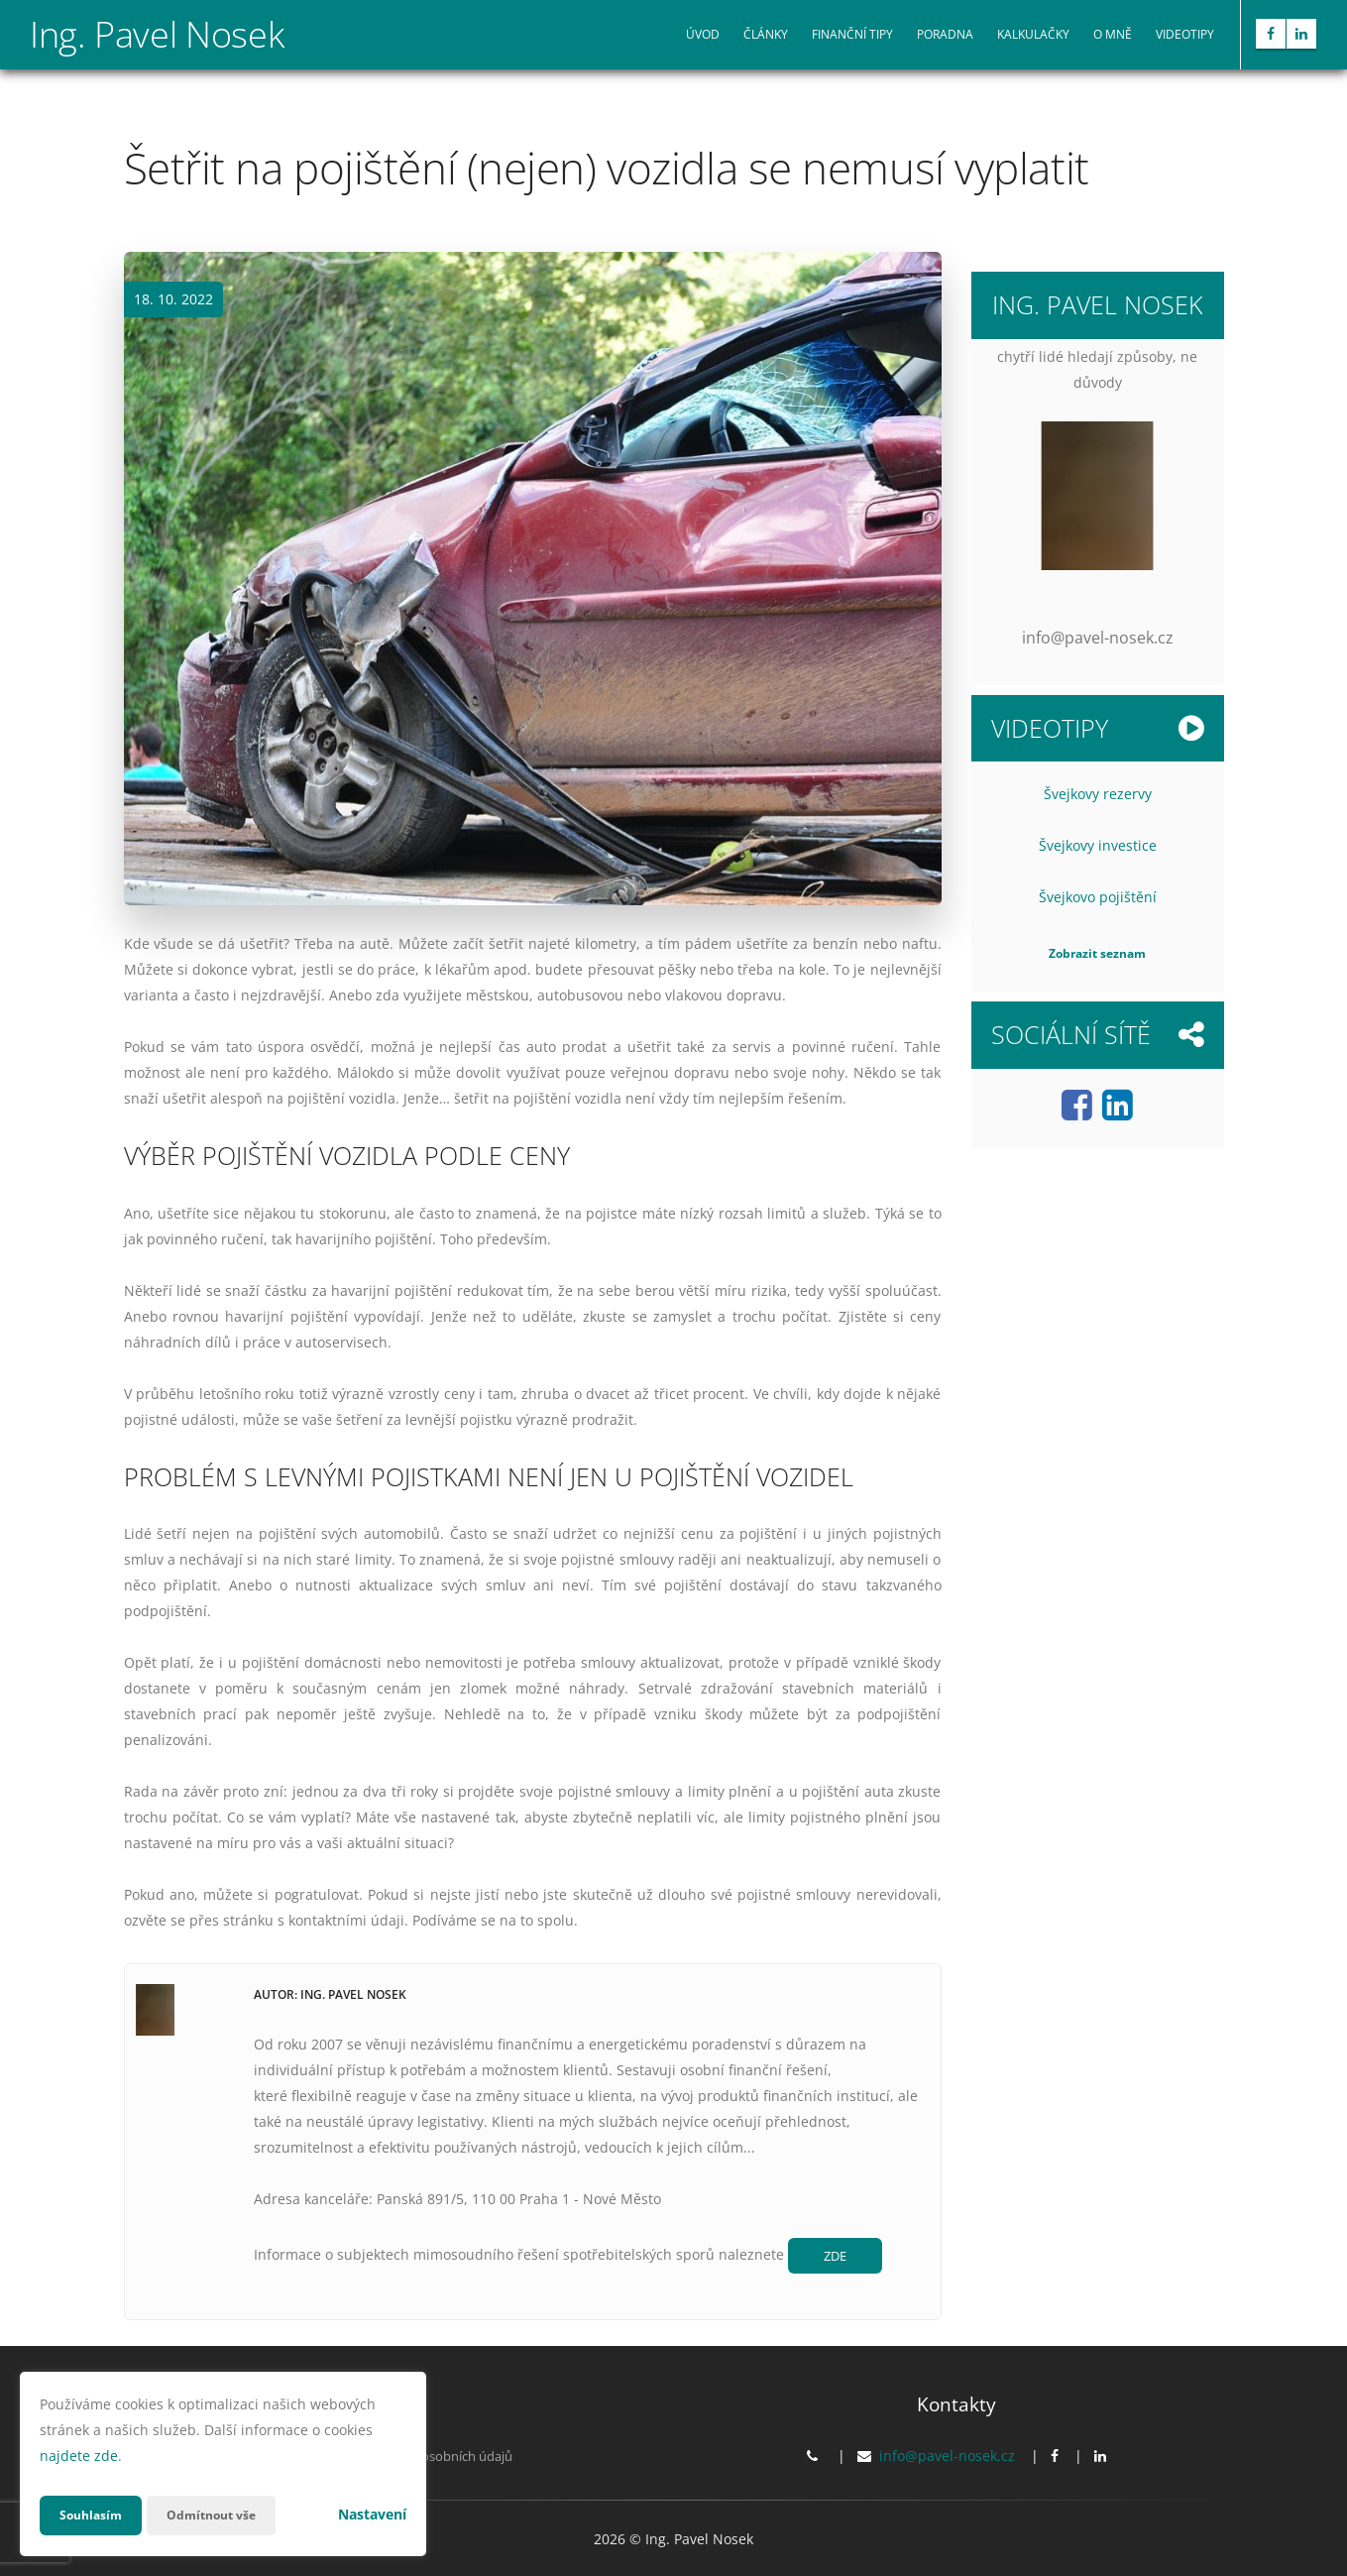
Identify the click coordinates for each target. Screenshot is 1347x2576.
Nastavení (372, 2514)
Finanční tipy (852, 34)
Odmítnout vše (227, 2515)
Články (765, 34)
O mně (1112, 34)
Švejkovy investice (1098, 845)
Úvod (703, 34)
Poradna (945, 34)
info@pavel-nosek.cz (947, 2458)
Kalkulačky (1033, 34)
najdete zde (79, 2455)
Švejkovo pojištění (1098, 896)
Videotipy (1185, 34)
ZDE (839, 2257)
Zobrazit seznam (1097, 953)
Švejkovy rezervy (1098, 793)
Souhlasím (95, 2515)
